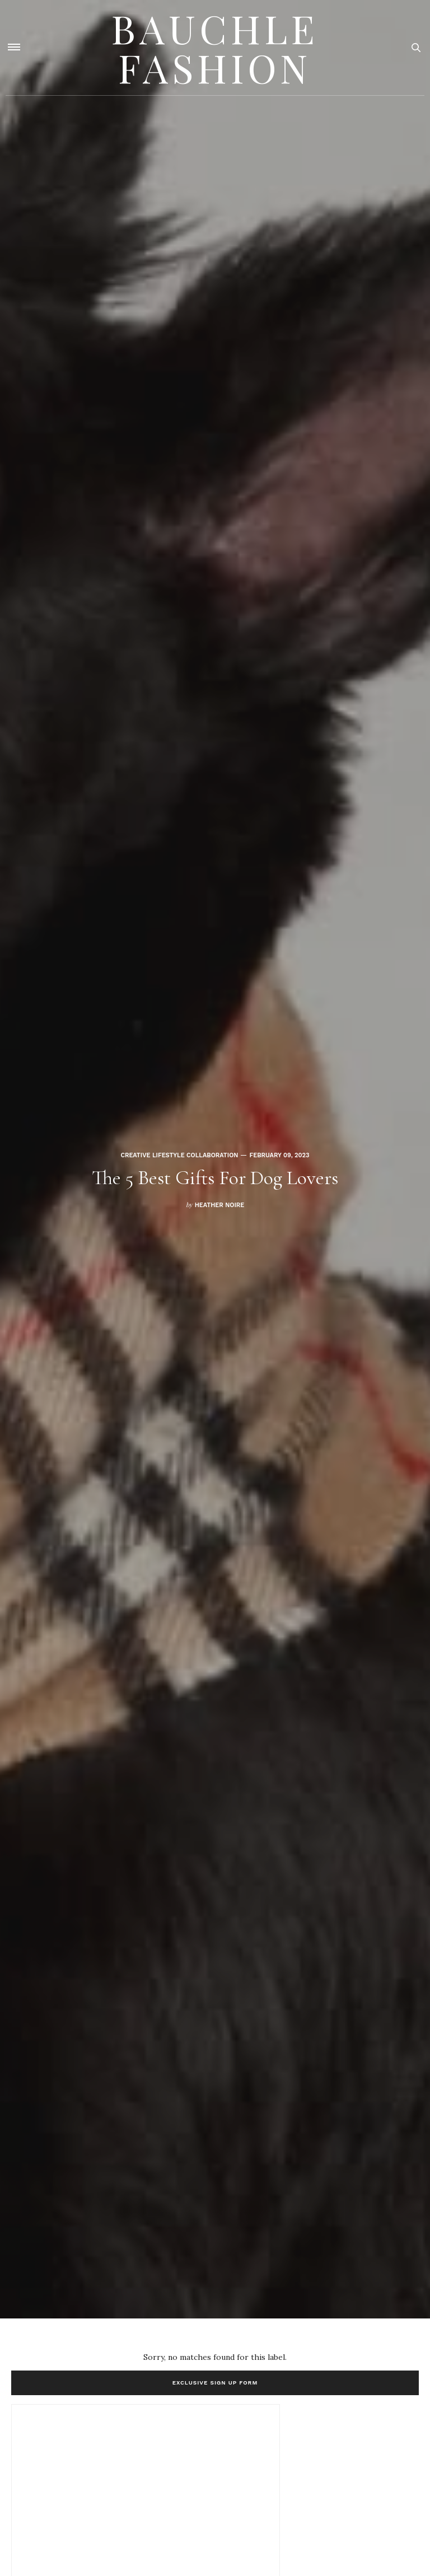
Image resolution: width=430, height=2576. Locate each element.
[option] (215, 1159)
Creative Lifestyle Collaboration (179, 1155)
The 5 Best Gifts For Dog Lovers (215, 1178)
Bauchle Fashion (215, 47)
